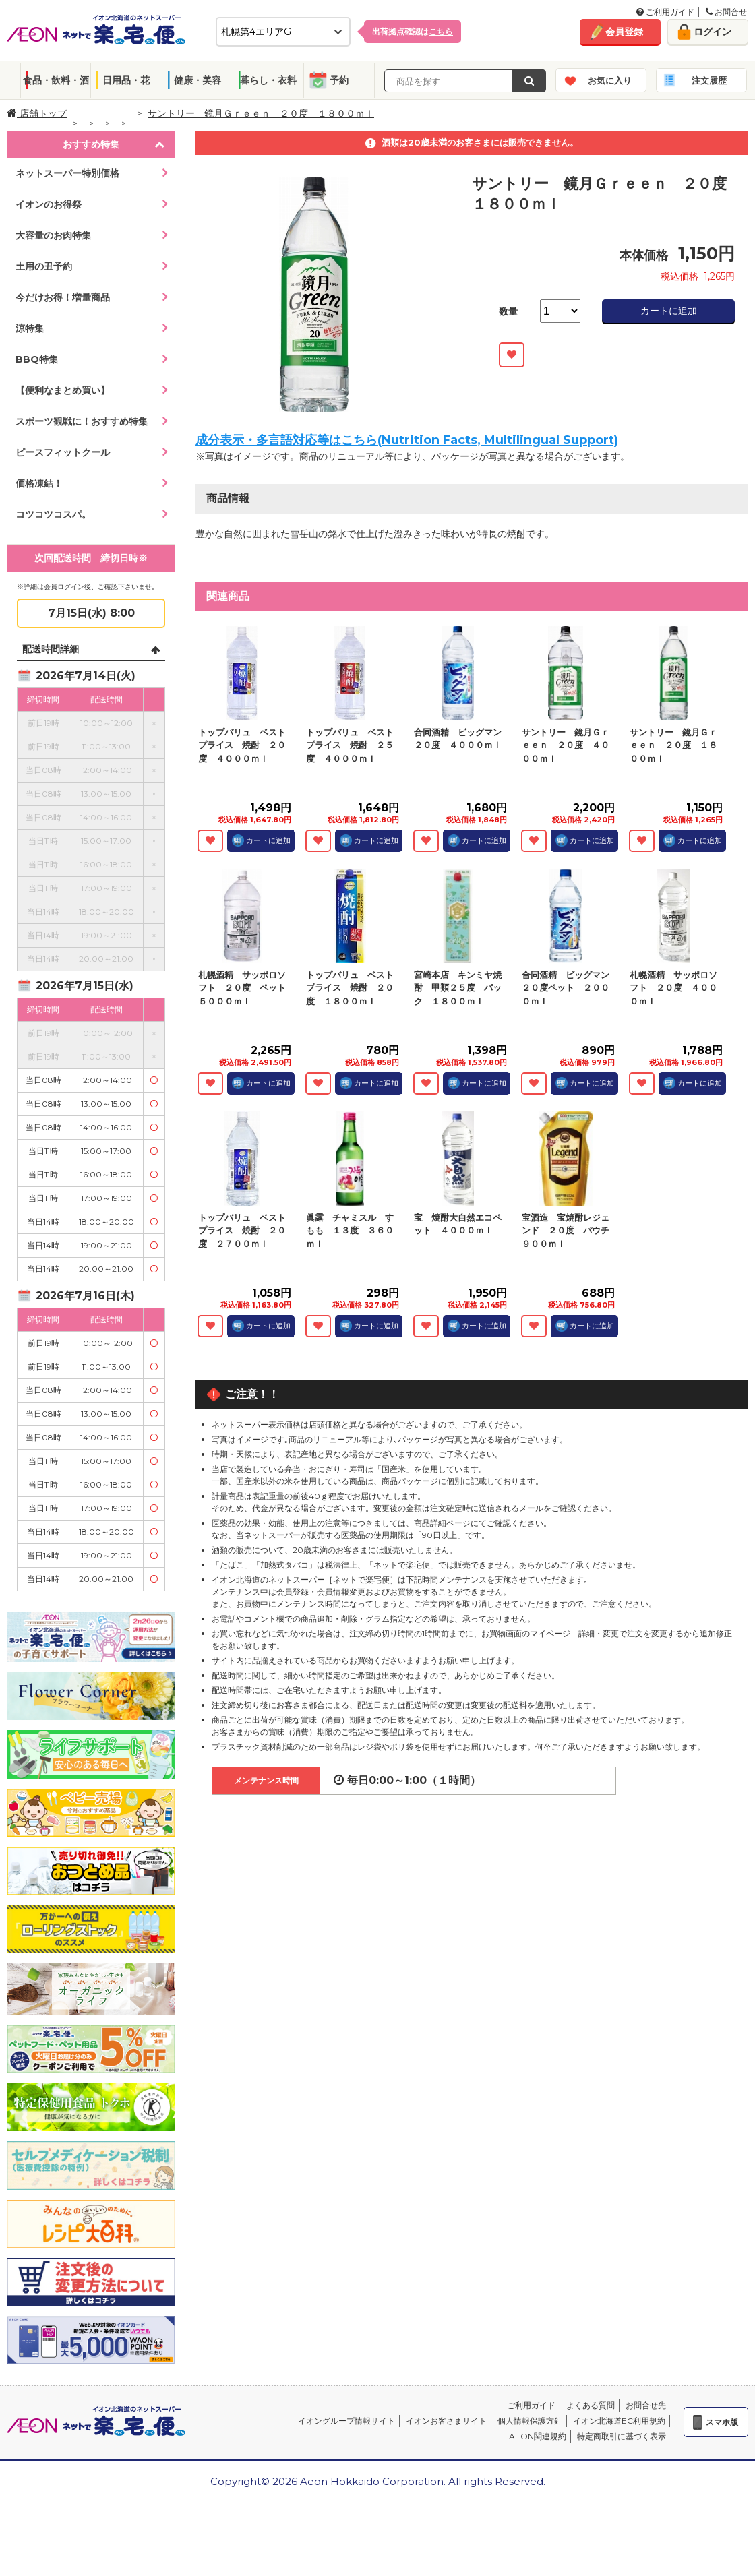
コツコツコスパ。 (53, 514)
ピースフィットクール (63, 452)
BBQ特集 (37, 359)
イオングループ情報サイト (346, 2421)
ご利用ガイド (665, 12)
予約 (339, 80)
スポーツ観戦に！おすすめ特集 (82, 421)
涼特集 (30, 328)
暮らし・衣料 (268, 80)
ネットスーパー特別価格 (67, 173)
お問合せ (726, 12)
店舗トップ (37, 113)
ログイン (712, 32)
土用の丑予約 (44, 266)
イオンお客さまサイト (446, 2421)
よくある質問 (590, 2405)
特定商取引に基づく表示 (621, 2436)
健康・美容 (197, 80)
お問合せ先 (646, 2405)
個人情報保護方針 (529, 2421)
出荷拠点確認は (412, 31)
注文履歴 (709, 80)
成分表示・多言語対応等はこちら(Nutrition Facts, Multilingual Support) (406, 440)
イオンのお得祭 (49, 204)
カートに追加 (668, 311)
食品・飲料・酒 (56, 80)
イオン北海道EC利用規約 (619, 2421)
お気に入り (610, 80)
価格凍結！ (39, 483)
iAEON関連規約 (536, 2436)
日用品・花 (126, 80)
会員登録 (624, 32)
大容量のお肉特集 (53, 235)
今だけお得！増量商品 (63, 297)
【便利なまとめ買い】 (63, 390)
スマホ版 (722, 2422)
